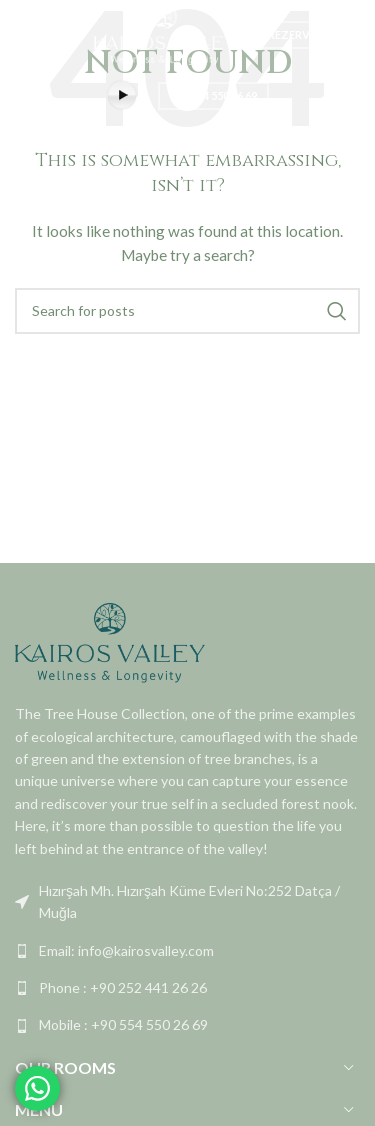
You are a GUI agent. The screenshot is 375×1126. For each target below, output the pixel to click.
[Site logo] (165, 33)
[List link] (187, 902)
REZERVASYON (308, 34)
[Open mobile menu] (25, 35)
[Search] (187, 311)
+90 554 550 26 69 (213, 95)
